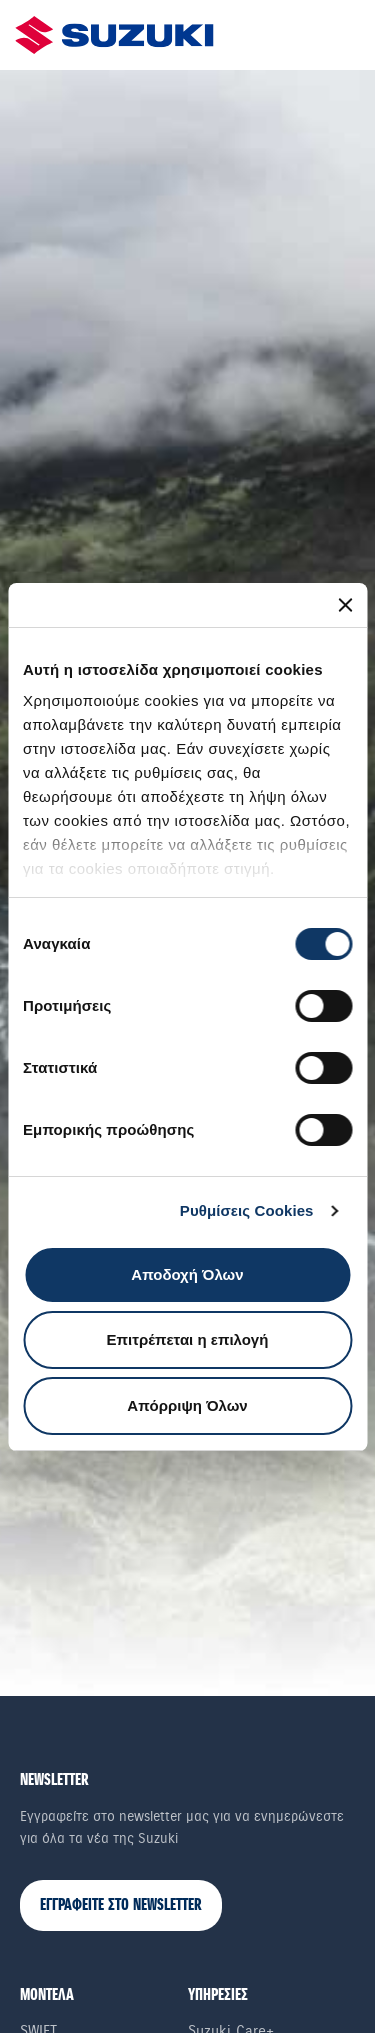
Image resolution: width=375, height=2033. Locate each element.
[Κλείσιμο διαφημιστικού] (345, 605)
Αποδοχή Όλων (187, 1274)
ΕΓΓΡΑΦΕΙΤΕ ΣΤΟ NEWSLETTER (121, 1905)
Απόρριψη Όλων (187, 1405)
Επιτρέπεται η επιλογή (188, 1339)
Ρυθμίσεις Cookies (247, 1210)
